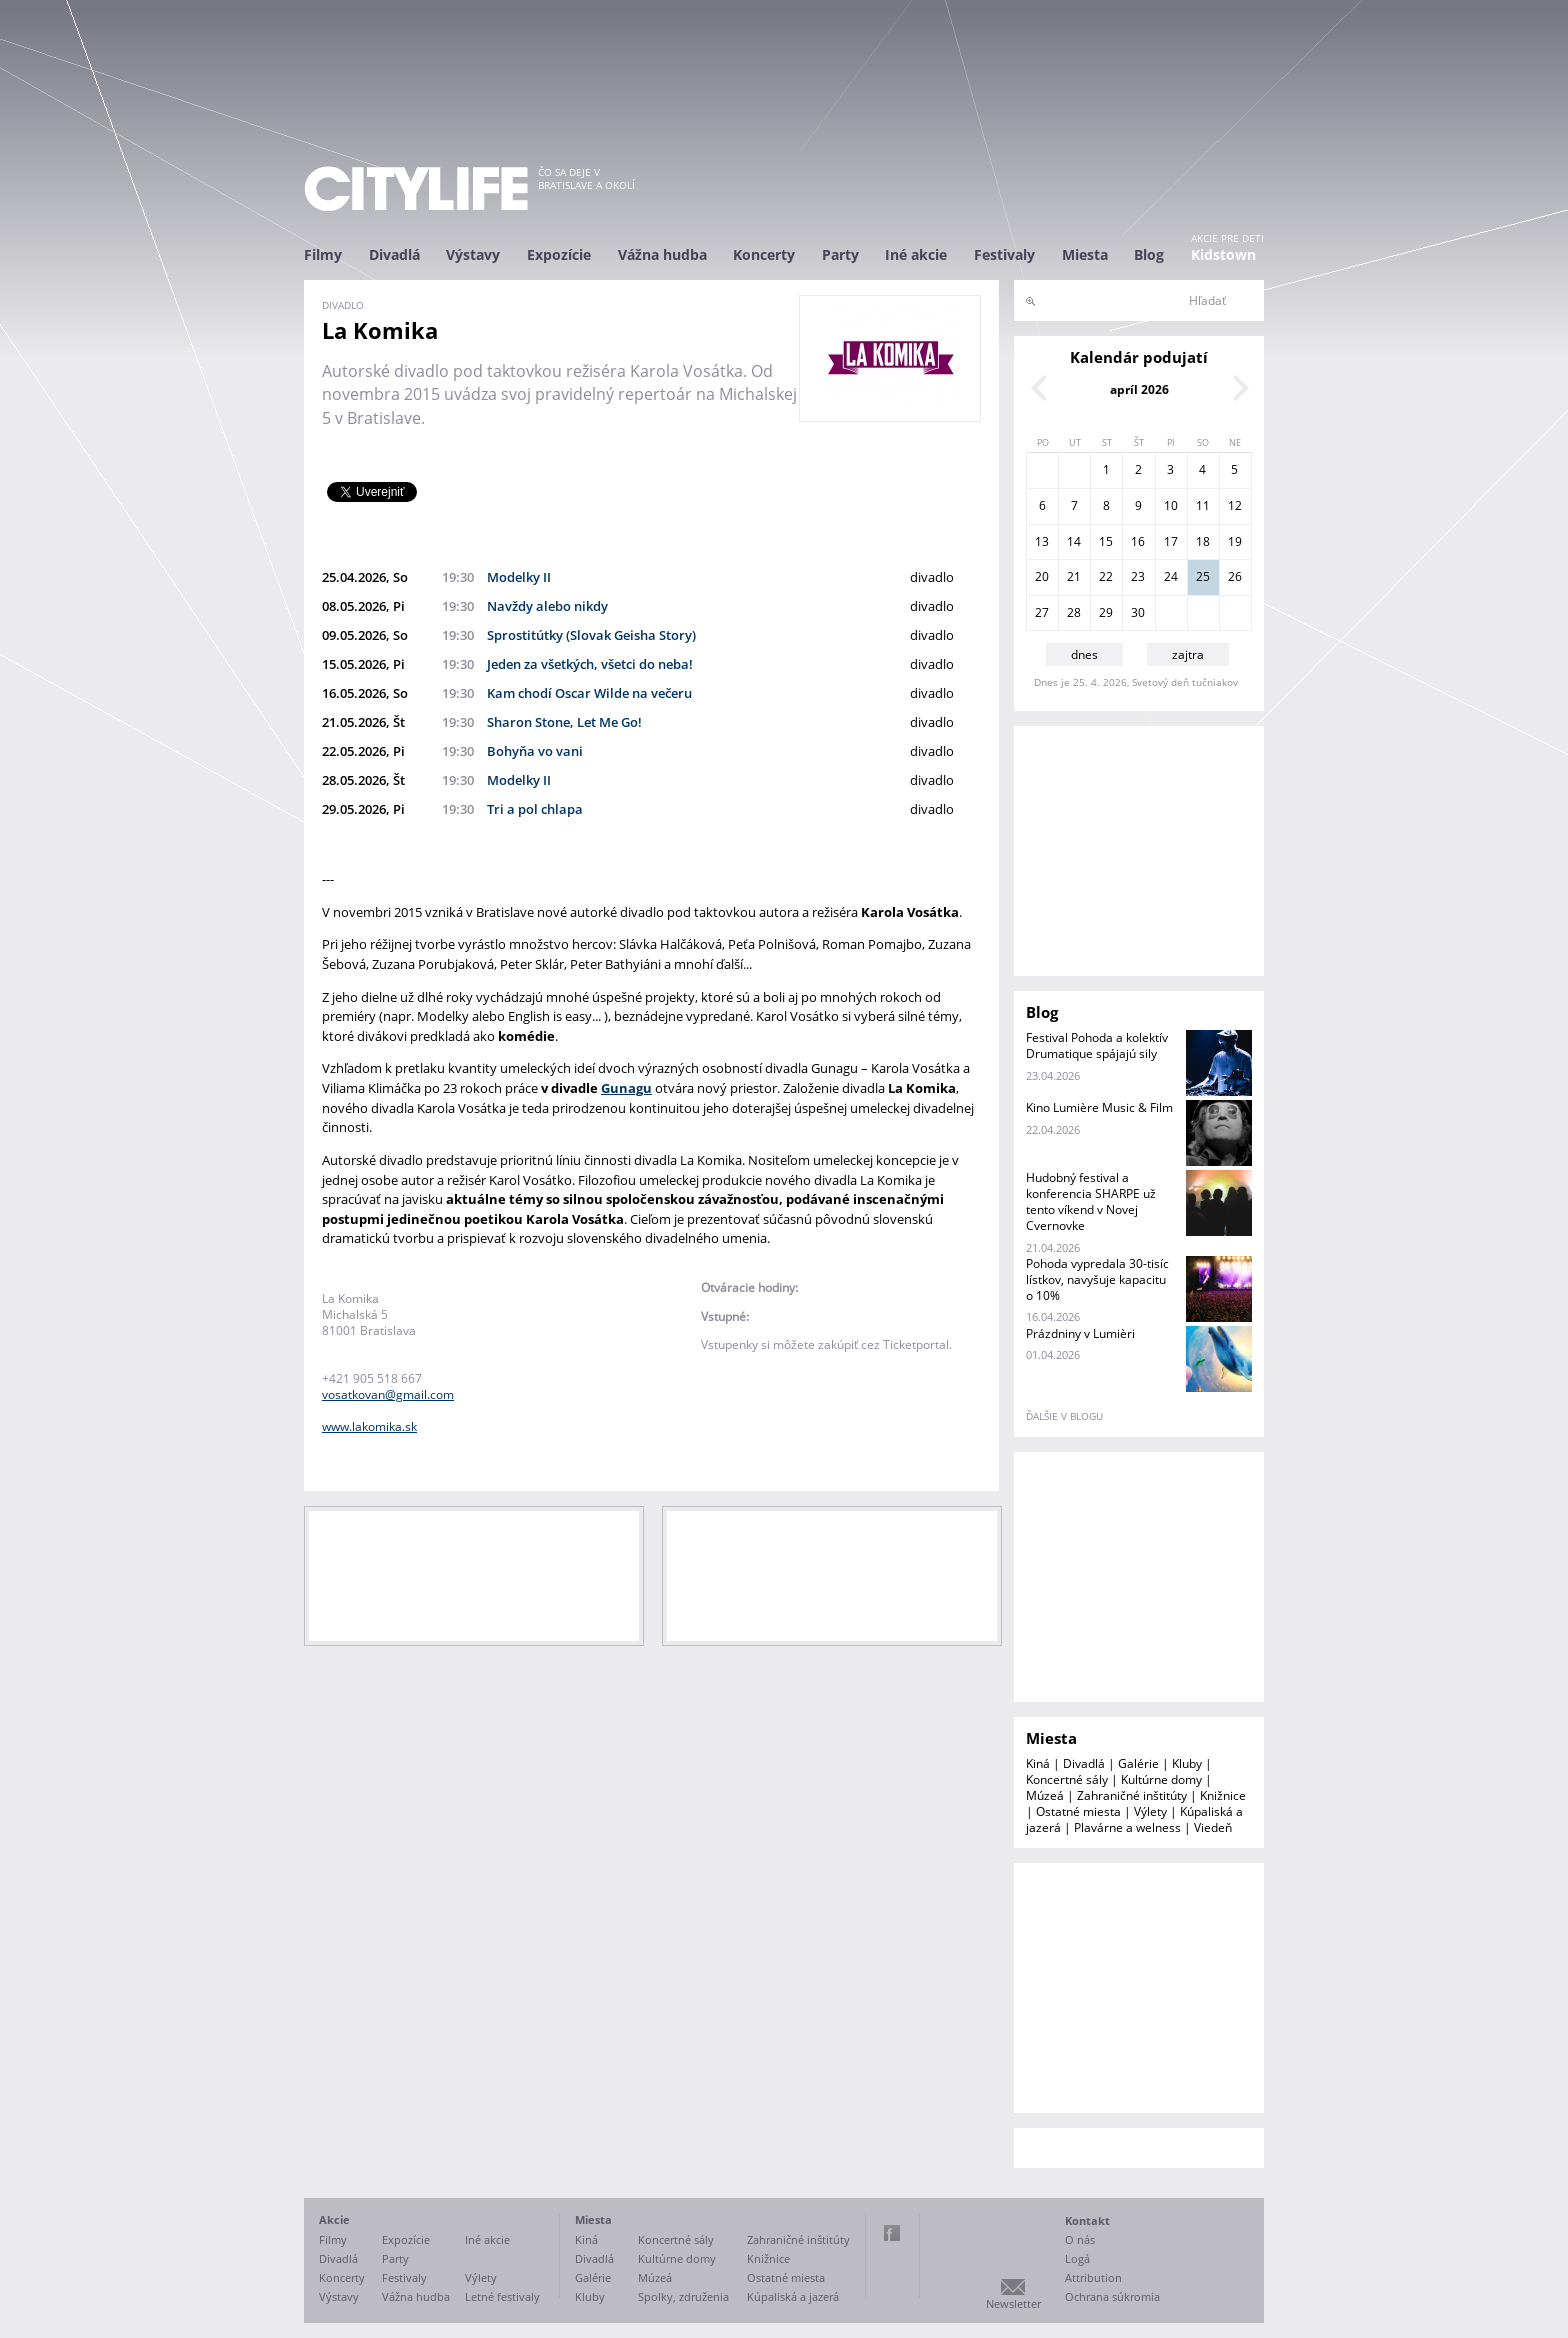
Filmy (323, 254)
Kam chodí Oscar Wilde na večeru (589, 693)
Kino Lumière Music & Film (1099, 1107)
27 (1042, 612)
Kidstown (1223, 254)
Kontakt (1087, 2220)
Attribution (1093, 2277)
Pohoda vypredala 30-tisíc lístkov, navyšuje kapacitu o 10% (1097, 1279)
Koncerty (764, 254)
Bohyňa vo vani (535, 751)
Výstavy (473, 254)
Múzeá (1045, 1795)
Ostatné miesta (1078, 1811)
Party (840, 254)
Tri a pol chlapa (535, 809)
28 (1074, 612)
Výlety (1150, 1811)
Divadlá (394, 254)
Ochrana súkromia (1112, 2296)
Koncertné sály (1067, 1779)
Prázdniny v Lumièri (1080, 1333)
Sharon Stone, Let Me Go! (564, 722)
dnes (1084, 654)
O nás (1080, 2239)
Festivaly (1004, 254)
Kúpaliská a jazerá (793, 2296)
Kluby (1187, 1763)
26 (1235, 576)
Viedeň (1213, 1827)
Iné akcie (916, 254)
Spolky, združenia (683, 2296)
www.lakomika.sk (369, 1426)
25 (1203, 576)
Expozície (559, 254)
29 (1106, 612)
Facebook (892, 2233)
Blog (1149, 254)
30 (1138, 612)
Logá (1077, 2258)
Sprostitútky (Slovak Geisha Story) (591, 635)
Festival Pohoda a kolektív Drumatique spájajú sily (1097, 1045)
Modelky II (519, 577)
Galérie (1138, 1763)
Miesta (1085, 254)
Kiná (1038, 1763)
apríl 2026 (1139, 389)
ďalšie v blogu (1064, 1416)
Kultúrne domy (1161, 1779)
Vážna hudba (662, 254)
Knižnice (1223, 1795)
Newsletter (1013, 2303)
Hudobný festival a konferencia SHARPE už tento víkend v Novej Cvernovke (1091, 1201)
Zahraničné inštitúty (1132, 1795)
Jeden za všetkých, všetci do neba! (590, 664)
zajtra (1188, 654)
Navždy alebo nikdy (547, 606)
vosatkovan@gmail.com (388, 1394)
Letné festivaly (502, 2296)
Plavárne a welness (1127, 1827)
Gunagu (626, 1088)
